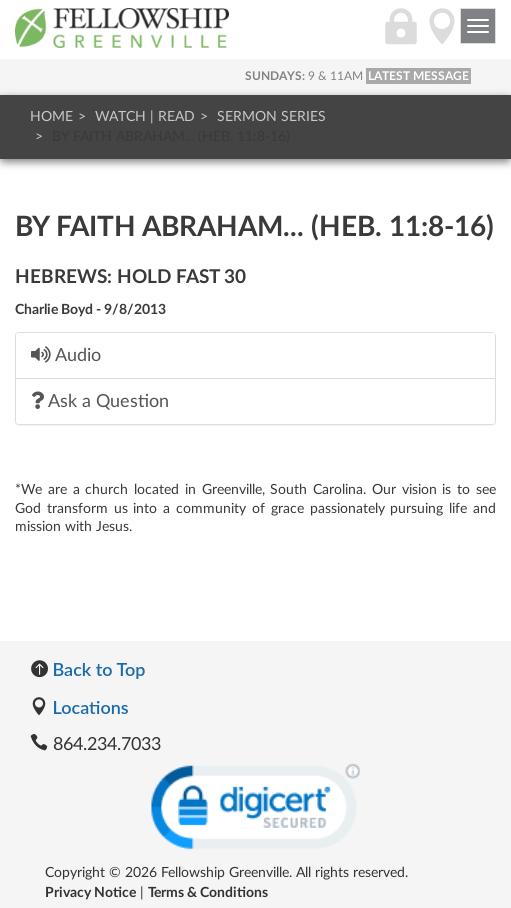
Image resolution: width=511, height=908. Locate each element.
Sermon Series (271, 117)
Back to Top (87, 669)
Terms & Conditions (208, 893)
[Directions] (442, 37)
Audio (66, 355)
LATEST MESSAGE (418, 76)
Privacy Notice (90, 893)
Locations (79, 707)
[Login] (401, 37)
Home (51, 117)
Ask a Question (100, 401)
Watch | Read (145, 117)
